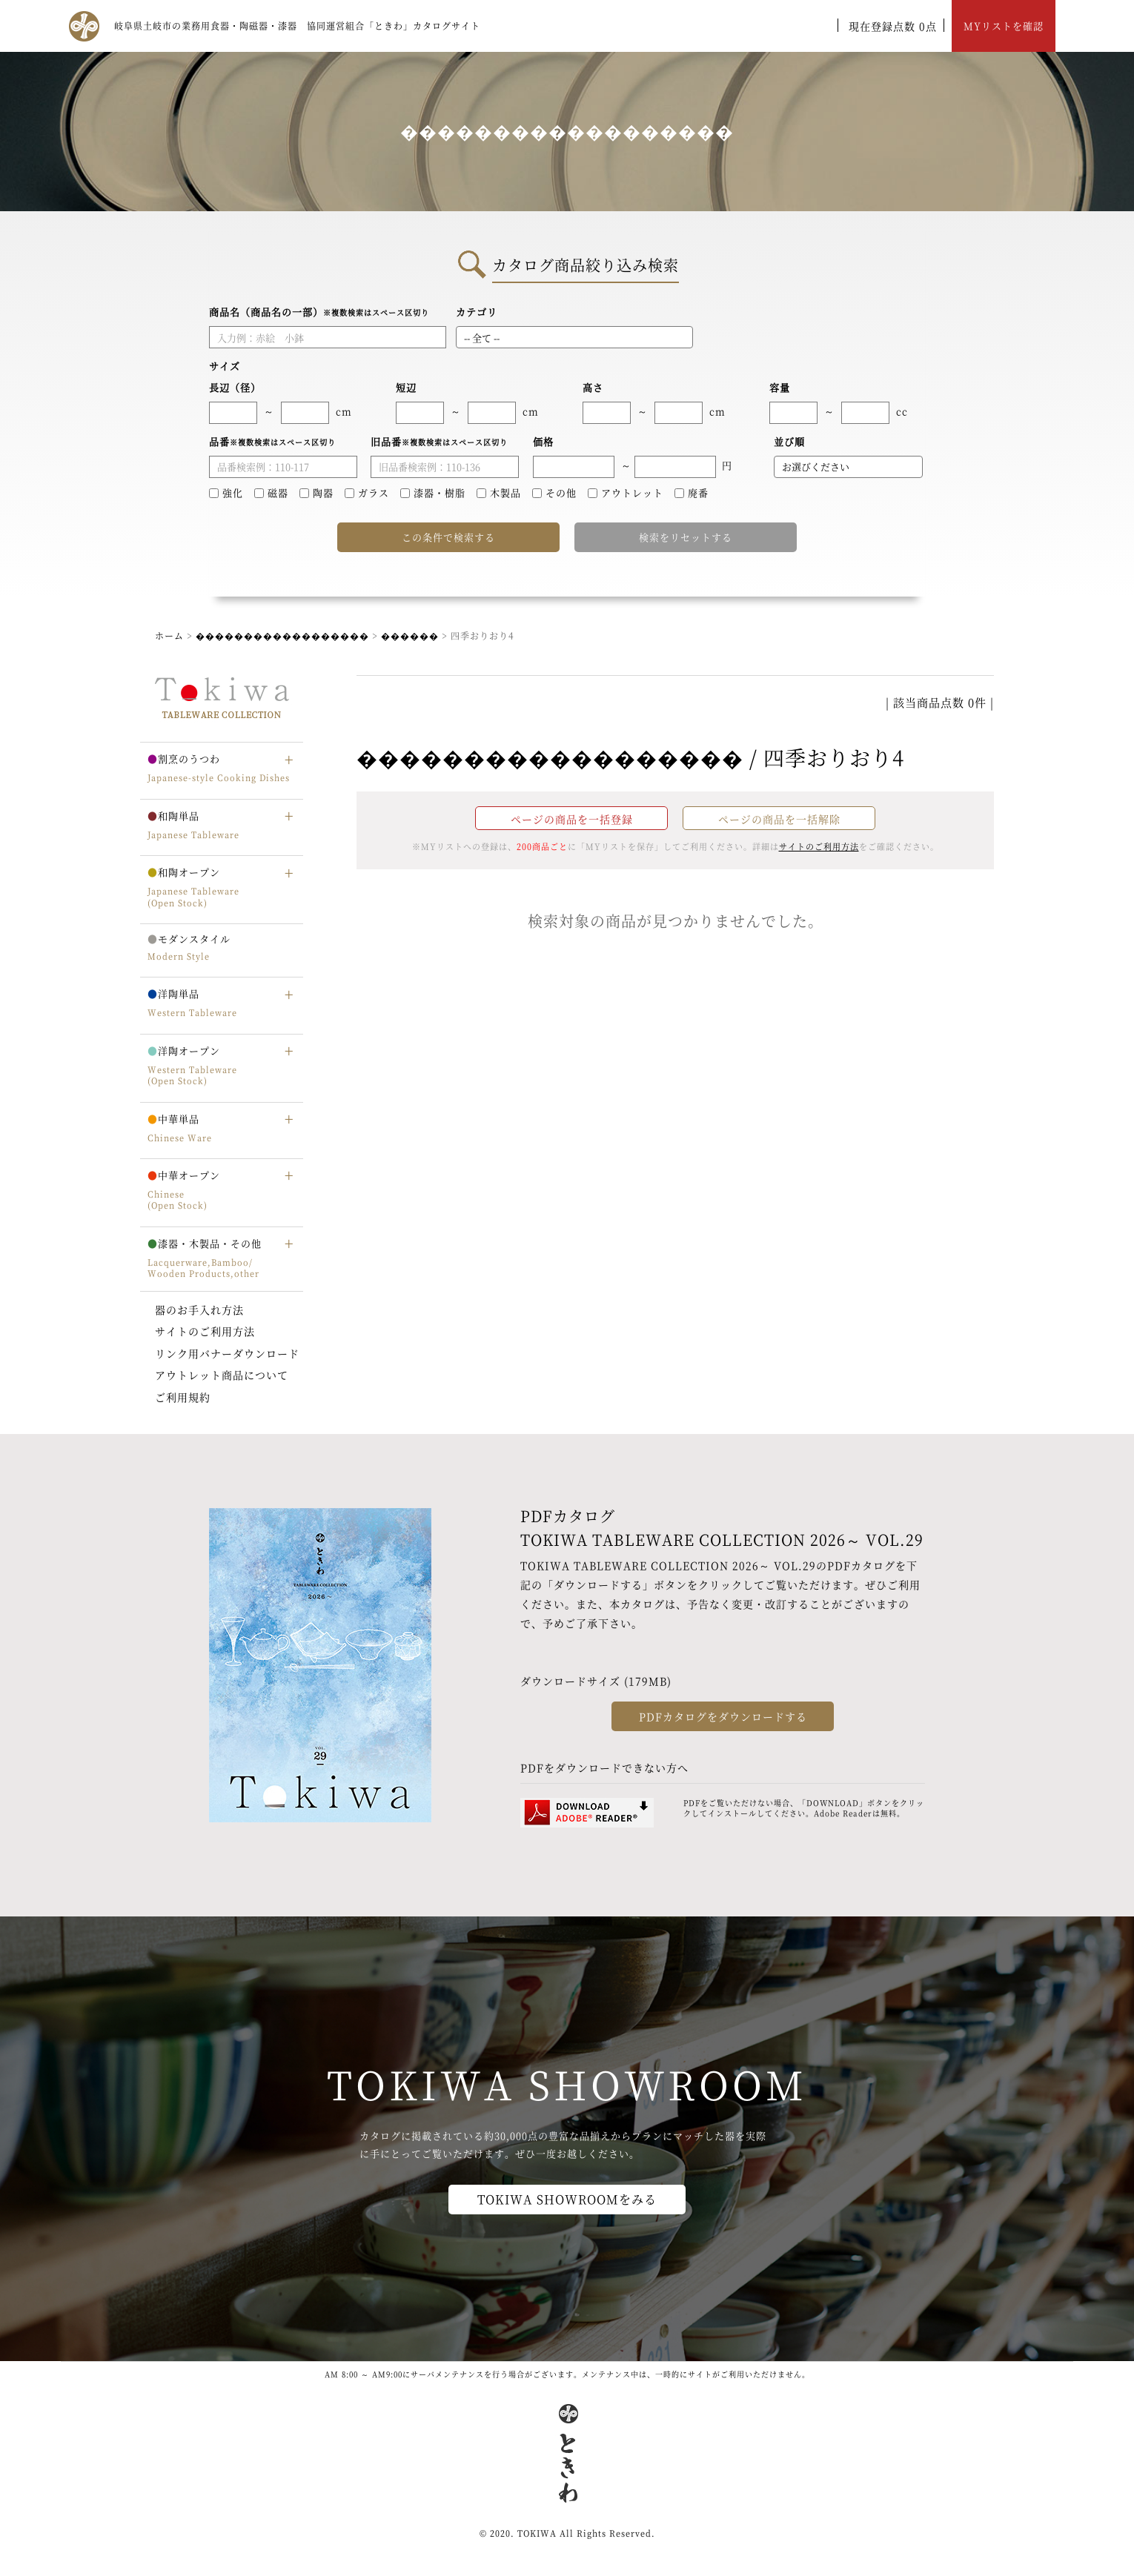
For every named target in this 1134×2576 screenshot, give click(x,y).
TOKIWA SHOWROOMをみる (567, 2199)
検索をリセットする (685, 537)
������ (410, 635)
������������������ (282, 635)
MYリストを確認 (1004, 26)
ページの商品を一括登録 (572, 818)
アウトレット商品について (221, 1374)
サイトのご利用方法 (205, 1331)
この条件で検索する (448, 537)
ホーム (169, 635)
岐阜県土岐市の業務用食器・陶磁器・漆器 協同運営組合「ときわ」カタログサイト (297, 25)
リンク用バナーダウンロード (227, 1353)
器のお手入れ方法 (199, 1309)
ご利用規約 (182, 1397)
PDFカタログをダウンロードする (723, 1716)
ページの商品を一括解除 (779, 818)
